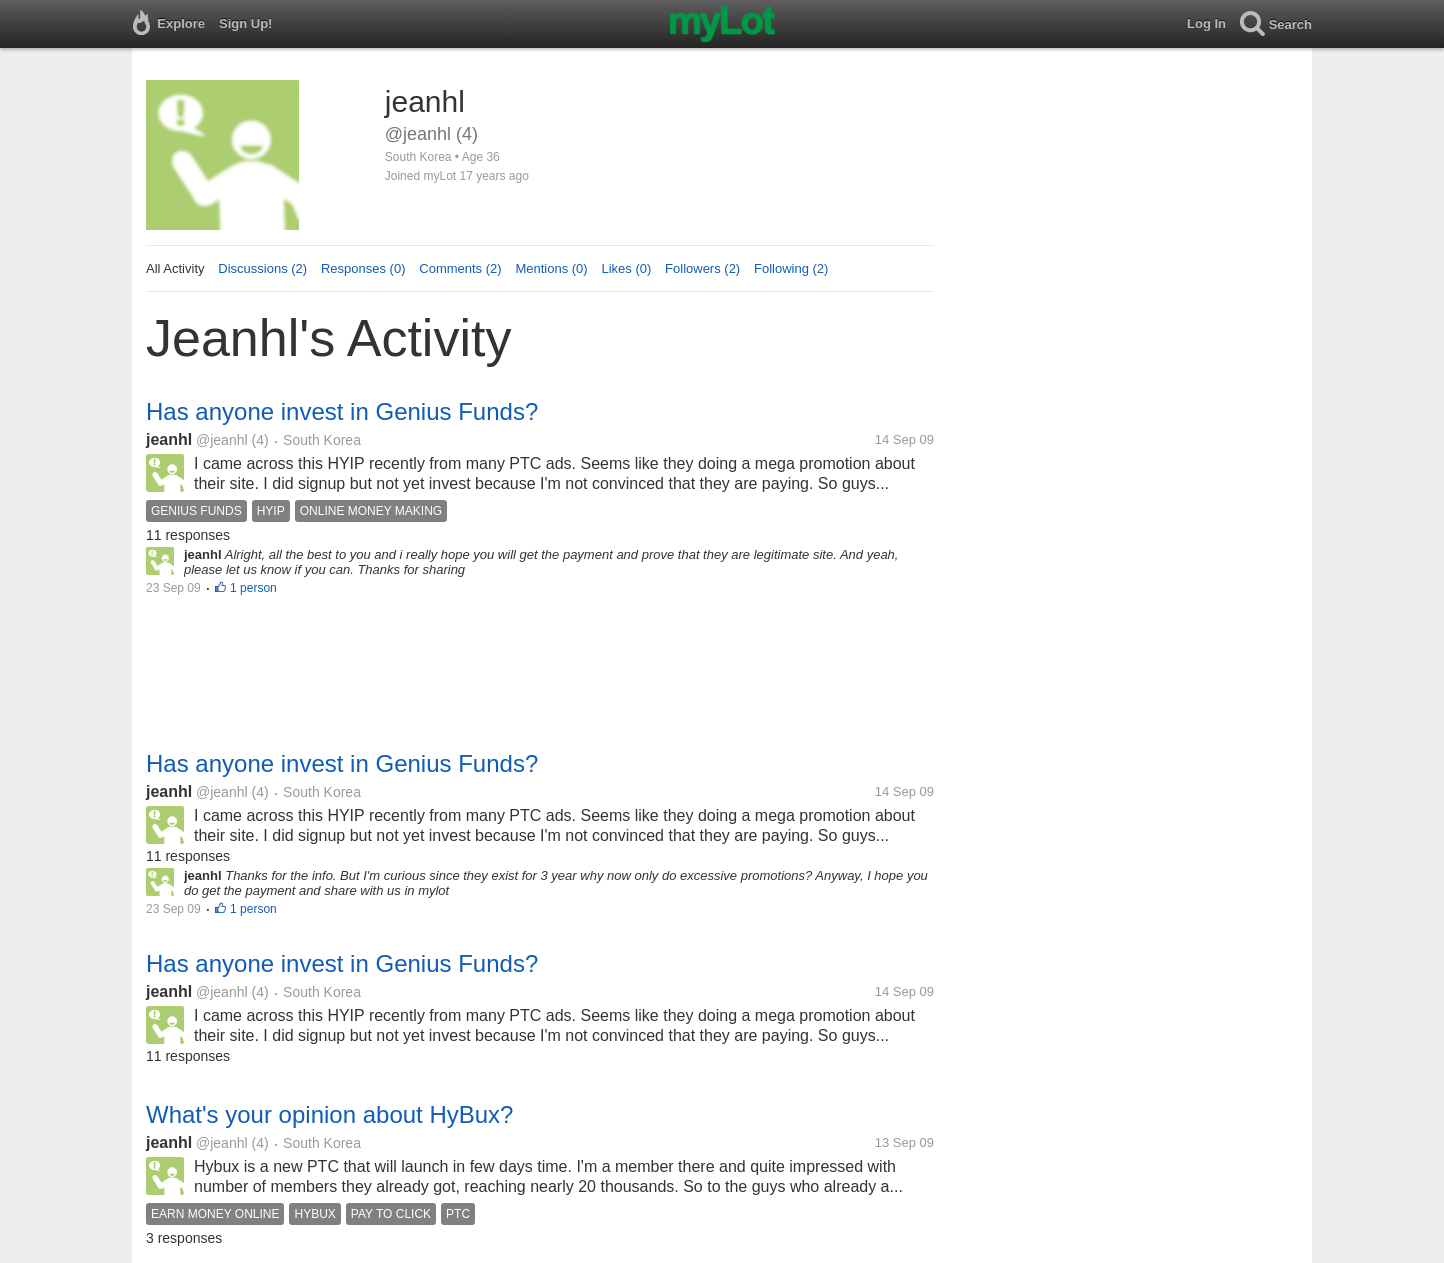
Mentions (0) (551, 268)
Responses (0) (363, 268)
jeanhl (169, 439)
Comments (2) (460, 268)
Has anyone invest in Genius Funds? (342, 411)
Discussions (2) (262, 268)
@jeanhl (222, 440)
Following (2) (791, 268)
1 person (253, 588)
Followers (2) (702, 268)
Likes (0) (626, 268)
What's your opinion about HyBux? (329, 1114)
